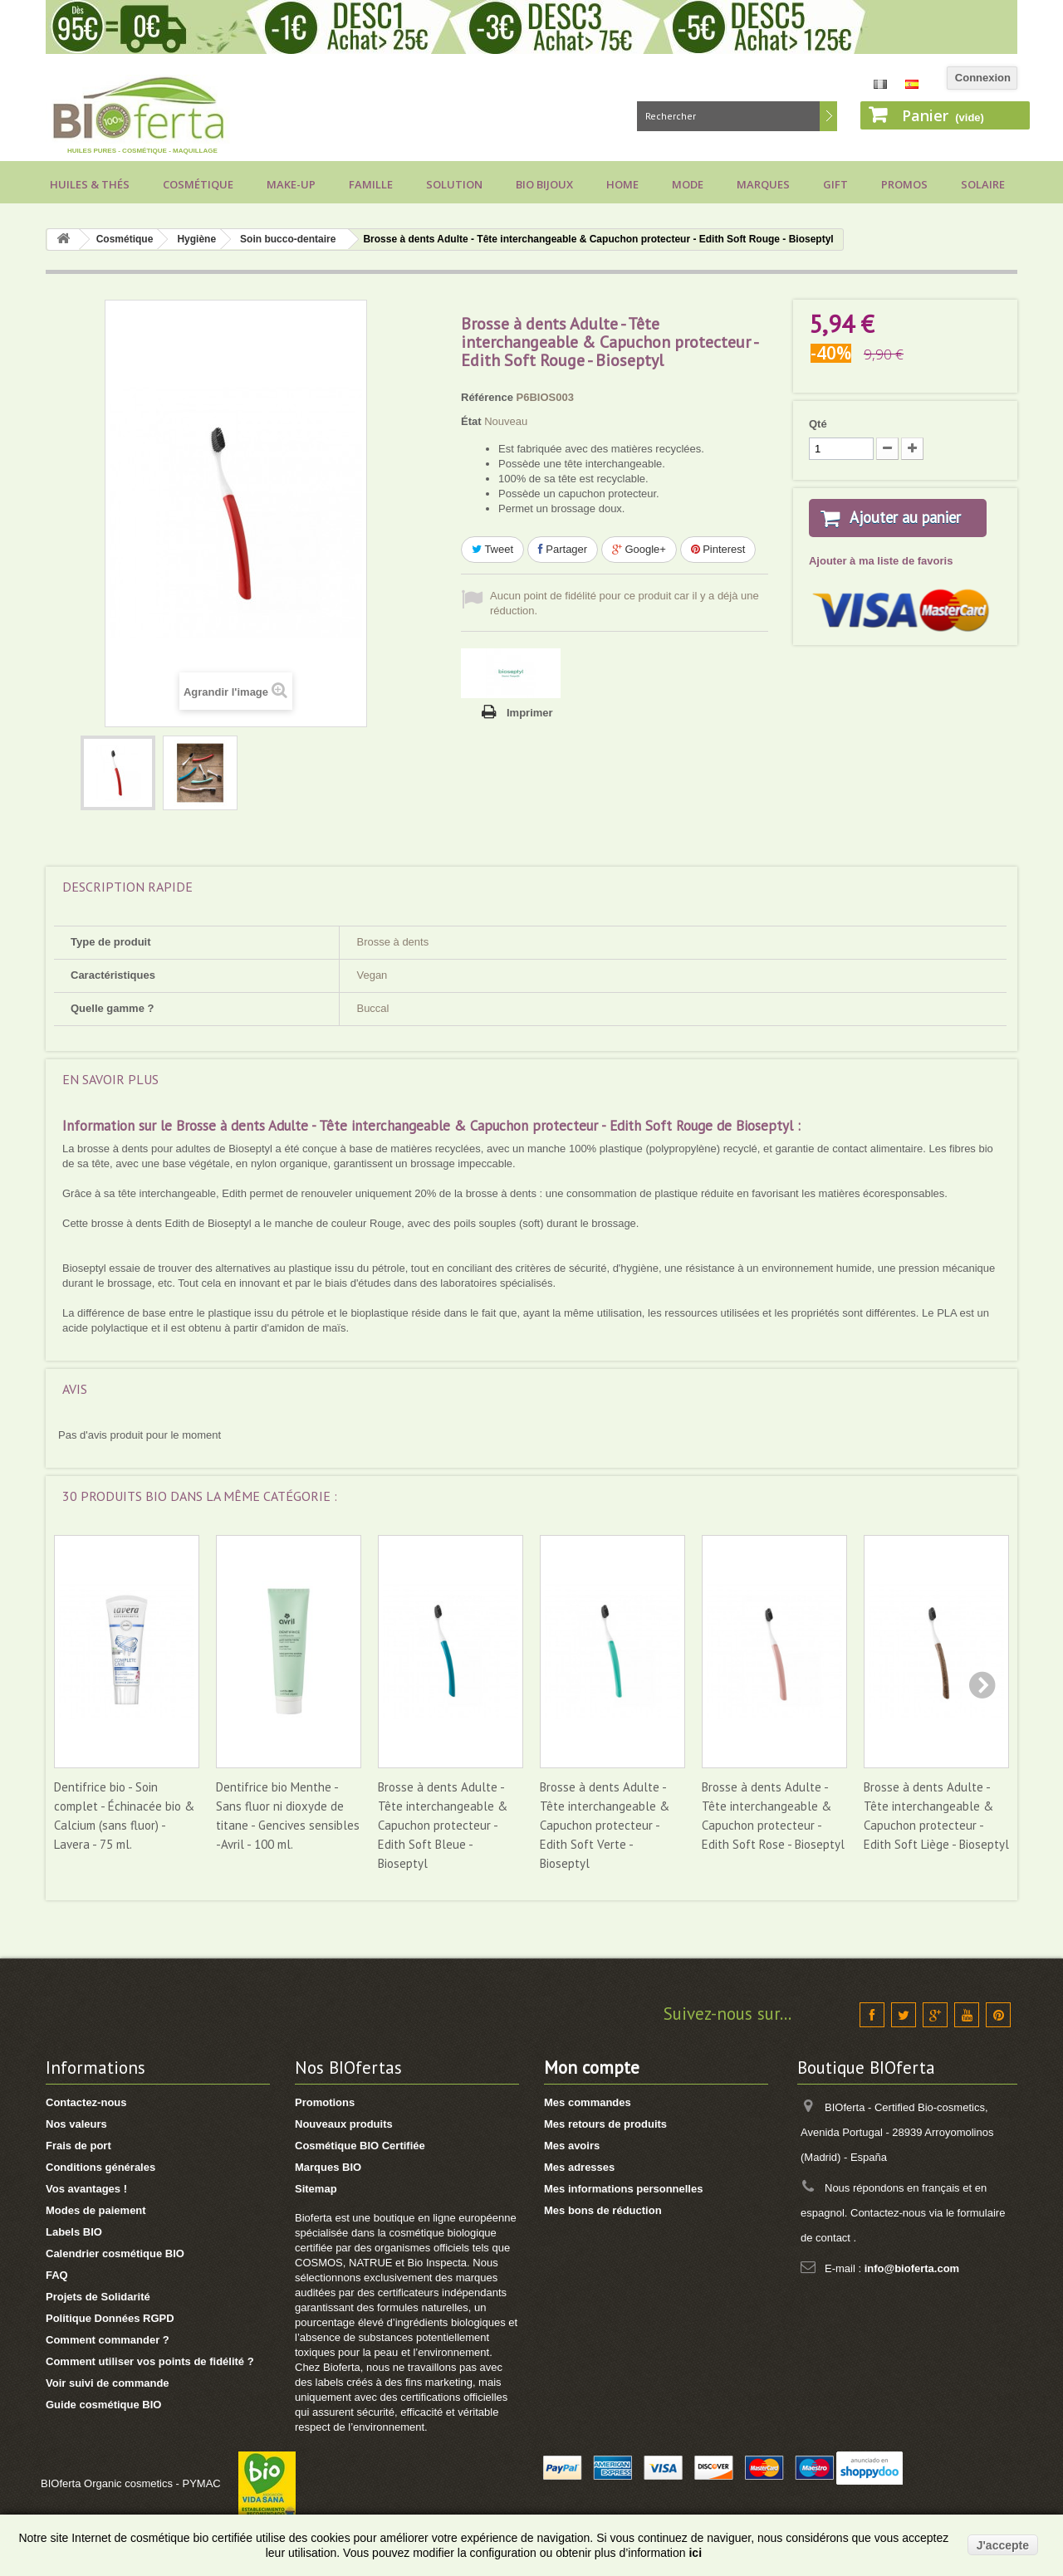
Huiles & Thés (90, 184)
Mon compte (591, 2067)
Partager (562, 549)
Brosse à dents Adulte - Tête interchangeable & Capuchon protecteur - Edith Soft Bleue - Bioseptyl (442, 1825)
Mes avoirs (572, 2145)
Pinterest (718, 549)
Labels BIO (74, 2232)
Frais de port (78, 2145)
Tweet (492, 549)
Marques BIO (328, 2167)
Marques (763, 184)
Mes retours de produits (605, 2124)
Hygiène (196, 239)
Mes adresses (579, 2167)
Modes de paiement (96, 2210)
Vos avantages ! (86, 2189)
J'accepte (1003, 2545)
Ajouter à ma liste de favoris (881, 580)
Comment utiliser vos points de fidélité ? (150, 2361)
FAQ (57, 2275)
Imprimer (530, 712)
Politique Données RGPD (110, 2318)
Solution (454, 184)
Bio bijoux (544, 184)
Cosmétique (198, 184)
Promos (904, 184)
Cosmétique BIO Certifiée (360, 2145)
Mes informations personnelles (623, 2189)
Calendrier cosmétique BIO (115, 2253)
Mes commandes (587, 2102)
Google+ (639, 549)
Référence (487, 397)
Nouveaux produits (344, 2124)
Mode (687, 184)
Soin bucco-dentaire (288, 239)
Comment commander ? (107, 2340)
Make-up (291, 184)
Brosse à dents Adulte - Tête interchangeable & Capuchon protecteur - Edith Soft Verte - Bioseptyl (604, 1825)
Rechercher (828, 116)
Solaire (983, 184)
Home (622, 184)
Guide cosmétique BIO (103, 2404)
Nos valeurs (76, 2124)
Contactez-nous (86, 2102)
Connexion (983, 77)
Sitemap (316, 2189)
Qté (818, 424)
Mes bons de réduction (603, 2210)
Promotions (325, 2102)
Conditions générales (100, 2167)
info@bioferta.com (912, 2268)
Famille (371, 184)
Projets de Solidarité (98, 2296)
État (471, 421)
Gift (835, 184)
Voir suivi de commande (107, 2383)
